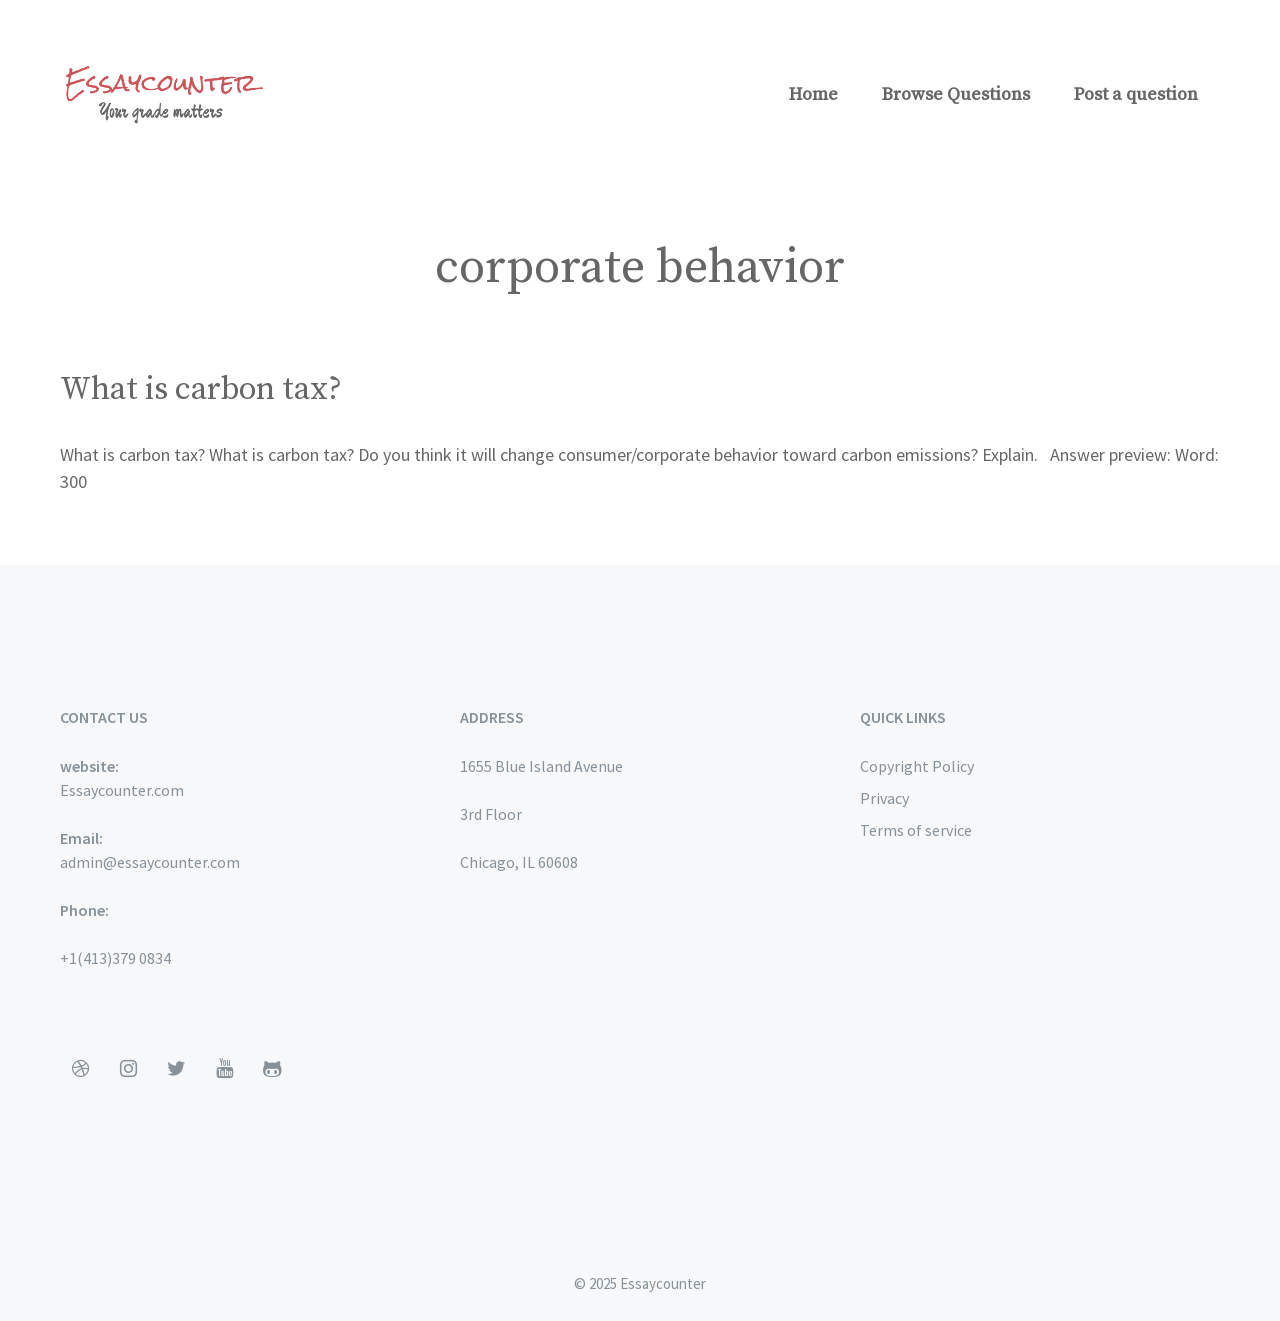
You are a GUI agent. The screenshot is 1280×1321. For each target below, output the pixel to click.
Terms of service (916, 830)
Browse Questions (956, 94)
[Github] (272, 1069)
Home (813, 94)
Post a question (1136, 94)
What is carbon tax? (201, 390)
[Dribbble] (80, 1069)
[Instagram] (128, 1069)
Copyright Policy (917, 766)
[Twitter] (176, 1069)
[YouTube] (224, 1069)
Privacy (884, 798)
